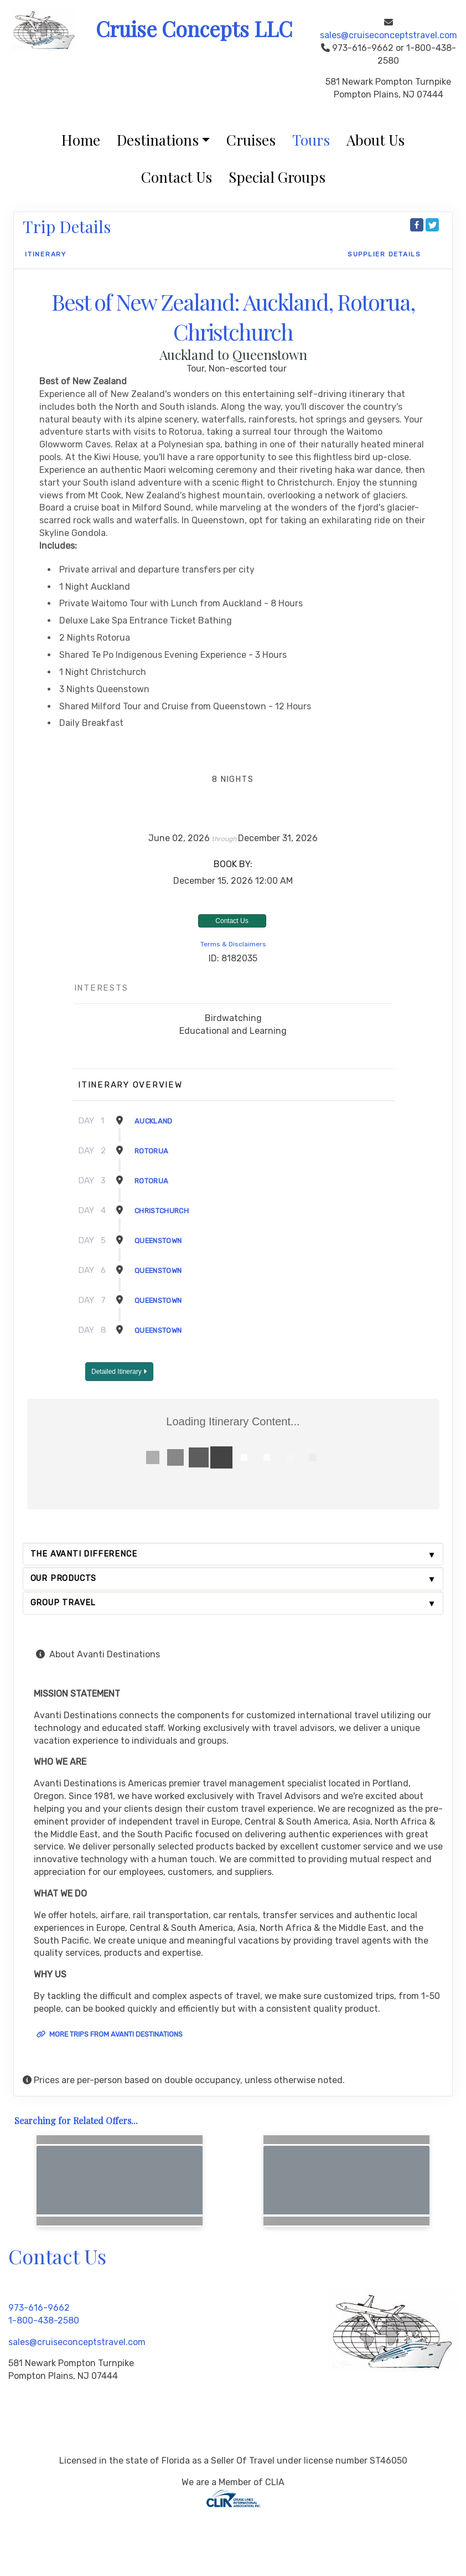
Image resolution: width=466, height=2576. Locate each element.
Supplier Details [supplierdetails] (384, 254)
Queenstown (158, 1241)
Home (80, 140)
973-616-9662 (39, 2307)
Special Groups (277, 177)
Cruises (251, 140)
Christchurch (161, 1211)
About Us (375, 140)
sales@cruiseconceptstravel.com (388, 35)
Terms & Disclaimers (233, 944)
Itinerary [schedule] (45, 254)
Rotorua (151, 1151)
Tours (311, 140)
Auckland (153, 1121)
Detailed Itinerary (119, 1371)
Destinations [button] (158, 140)
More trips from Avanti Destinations (110, 2034)
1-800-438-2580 (43, 2320)
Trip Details (67, 226)
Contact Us (176, 177)
